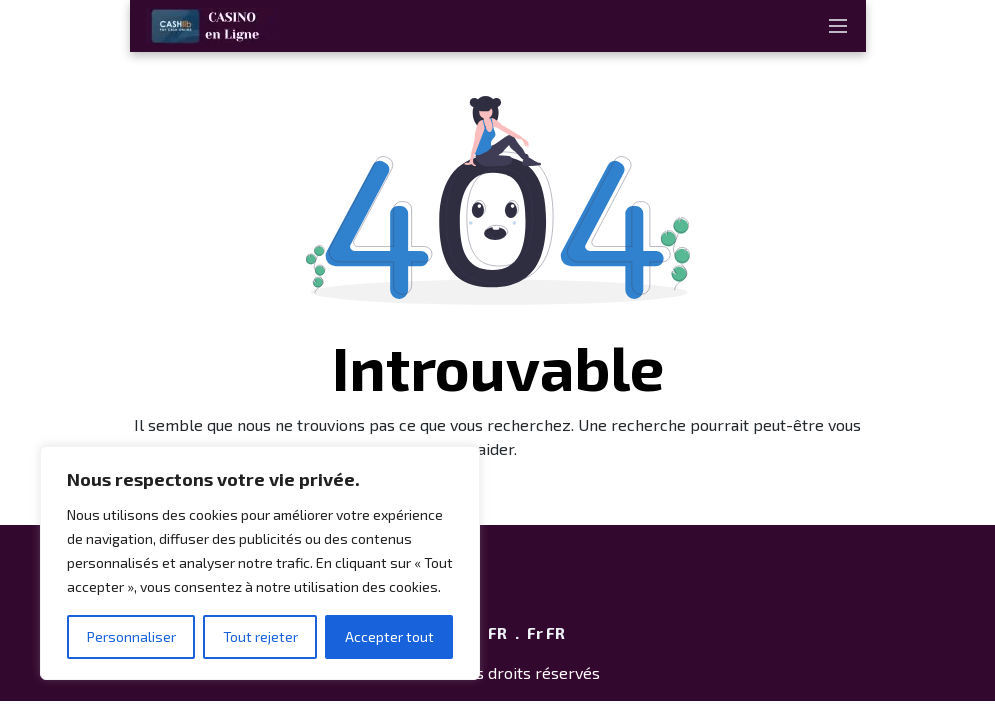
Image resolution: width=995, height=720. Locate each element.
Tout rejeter (260, 636)
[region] (260, 563)
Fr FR (546, 632)
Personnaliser (131, 636)
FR (497, 632)
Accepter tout (389, 636)
